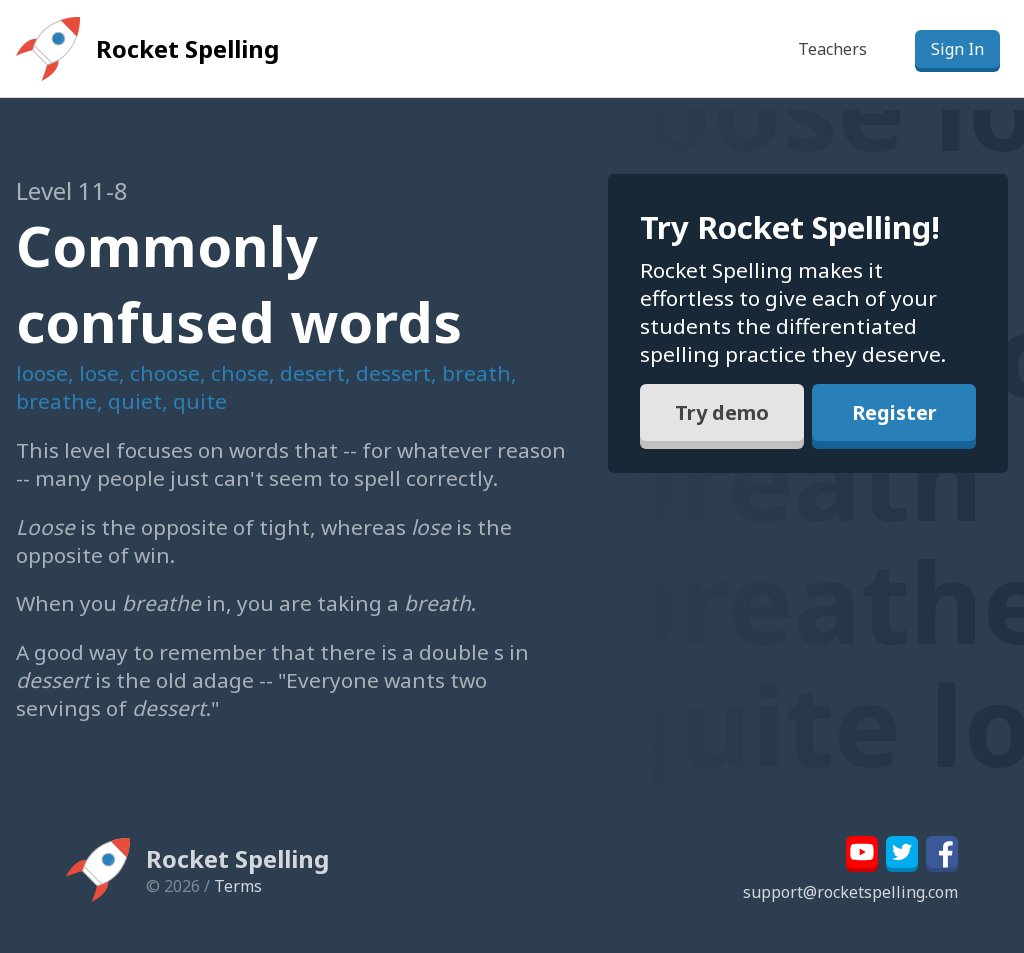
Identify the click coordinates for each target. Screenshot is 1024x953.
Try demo (722, 412)
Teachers (832, 49)
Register (894, 412)
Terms (238, 886)
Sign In (957, 49)
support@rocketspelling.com (850, 892)
